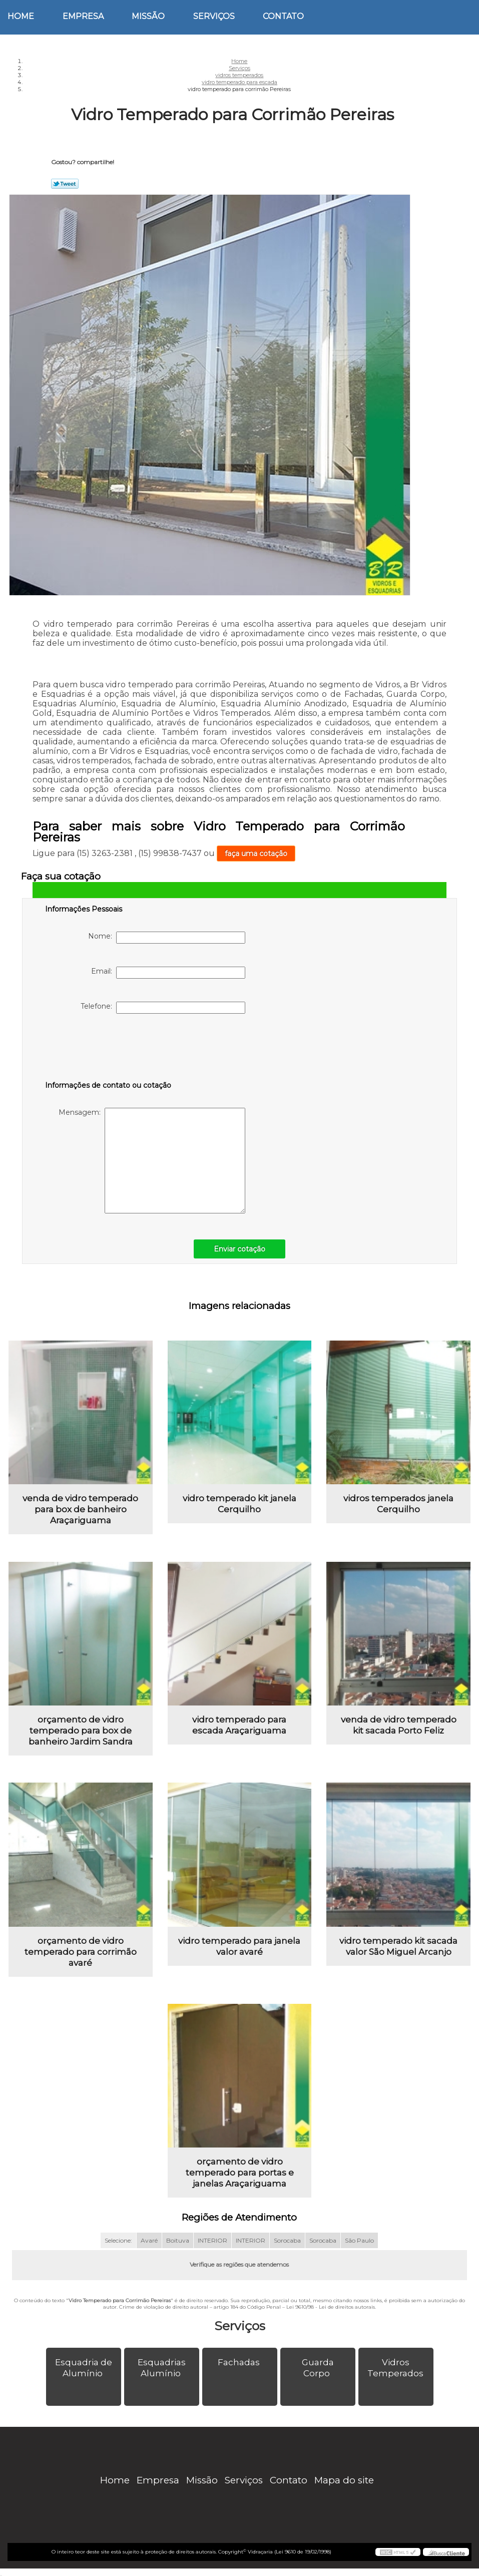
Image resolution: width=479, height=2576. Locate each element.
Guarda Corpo (318, 2367)
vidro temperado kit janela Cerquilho (239, 1503)
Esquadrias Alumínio (162, 2367)
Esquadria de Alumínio (83, 2367)
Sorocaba (287, 2240)
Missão (148, 16)
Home (21, 16)
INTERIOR (212, 2240)
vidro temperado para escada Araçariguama (239, 1725)
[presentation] (109, 1049)
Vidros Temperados (396, 2367)
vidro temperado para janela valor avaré (239, 1946)
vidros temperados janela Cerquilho (398, 1503)
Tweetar (65, 184)
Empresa (83, 16)
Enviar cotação (239, 1248)
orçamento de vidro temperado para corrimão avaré (81, 1952)
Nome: (166, 938)
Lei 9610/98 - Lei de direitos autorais (330, 2307)
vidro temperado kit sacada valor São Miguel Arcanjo (398, 1946)
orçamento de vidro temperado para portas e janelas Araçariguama (240, 2173)
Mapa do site (344, 2480)
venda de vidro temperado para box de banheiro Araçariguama (80, 1509)
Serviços (214, 16)
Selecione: (118, 2240)
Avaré (149, 2240)
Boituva (177, 2240)
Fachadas (240, 2362)
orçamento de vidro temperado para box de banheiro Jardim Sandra (81, 1730)
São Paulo (359, 2240)
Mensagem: (152, 1160)
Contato (283, 16)
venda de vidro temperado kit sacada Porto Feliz (398, 1725)
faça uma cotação (256, 853)
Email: (168, 973)
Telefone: (163, 1008)
